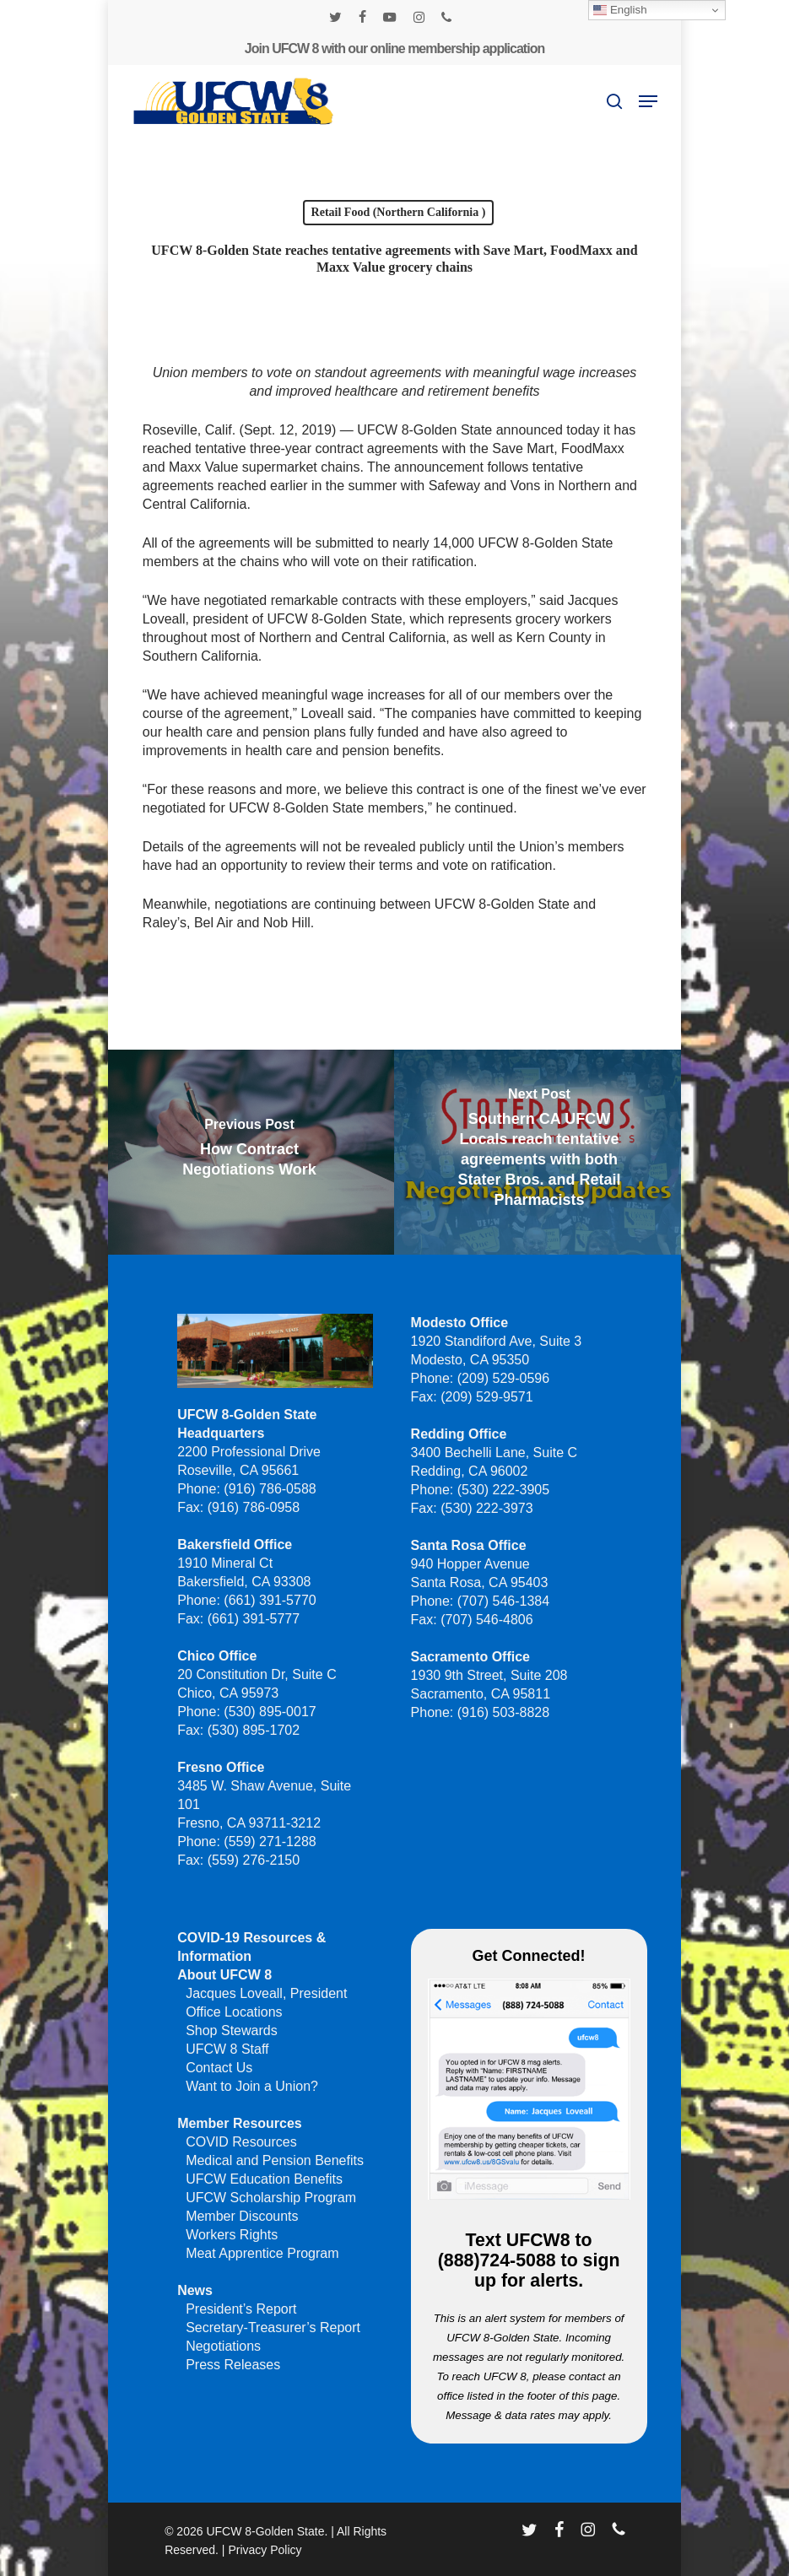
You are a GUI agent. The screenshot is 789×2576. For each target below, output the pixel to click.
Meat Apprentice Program (262, 2253)
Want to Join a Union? (252, 2086)
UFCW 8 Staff (227, 2049)
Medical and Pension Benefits (275, 2160)
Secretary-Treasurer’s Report (273, 2327)
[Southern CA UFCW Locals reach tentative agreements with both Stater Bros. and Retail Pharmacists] (539, 1152)
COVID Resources (241, 2142)
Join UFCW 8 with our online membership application (394, 48)
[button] (648, 101)
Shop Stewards (232, 2030)
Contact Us (219, 2067)
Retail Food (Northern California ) (398, 212)
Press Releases (233, 2364)
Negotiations (223, 2346)
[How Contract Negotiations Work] (250, 1152)
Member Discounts (242, 2216)
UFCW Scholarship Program (271, 2197)
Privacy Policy (264, 2550)
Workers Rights (232, 2235)
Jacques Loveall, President (266, 1993)
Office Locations (234, 2012)
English (619, 10)
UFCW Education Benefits (264, 2179)
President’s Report (241, 2309)
